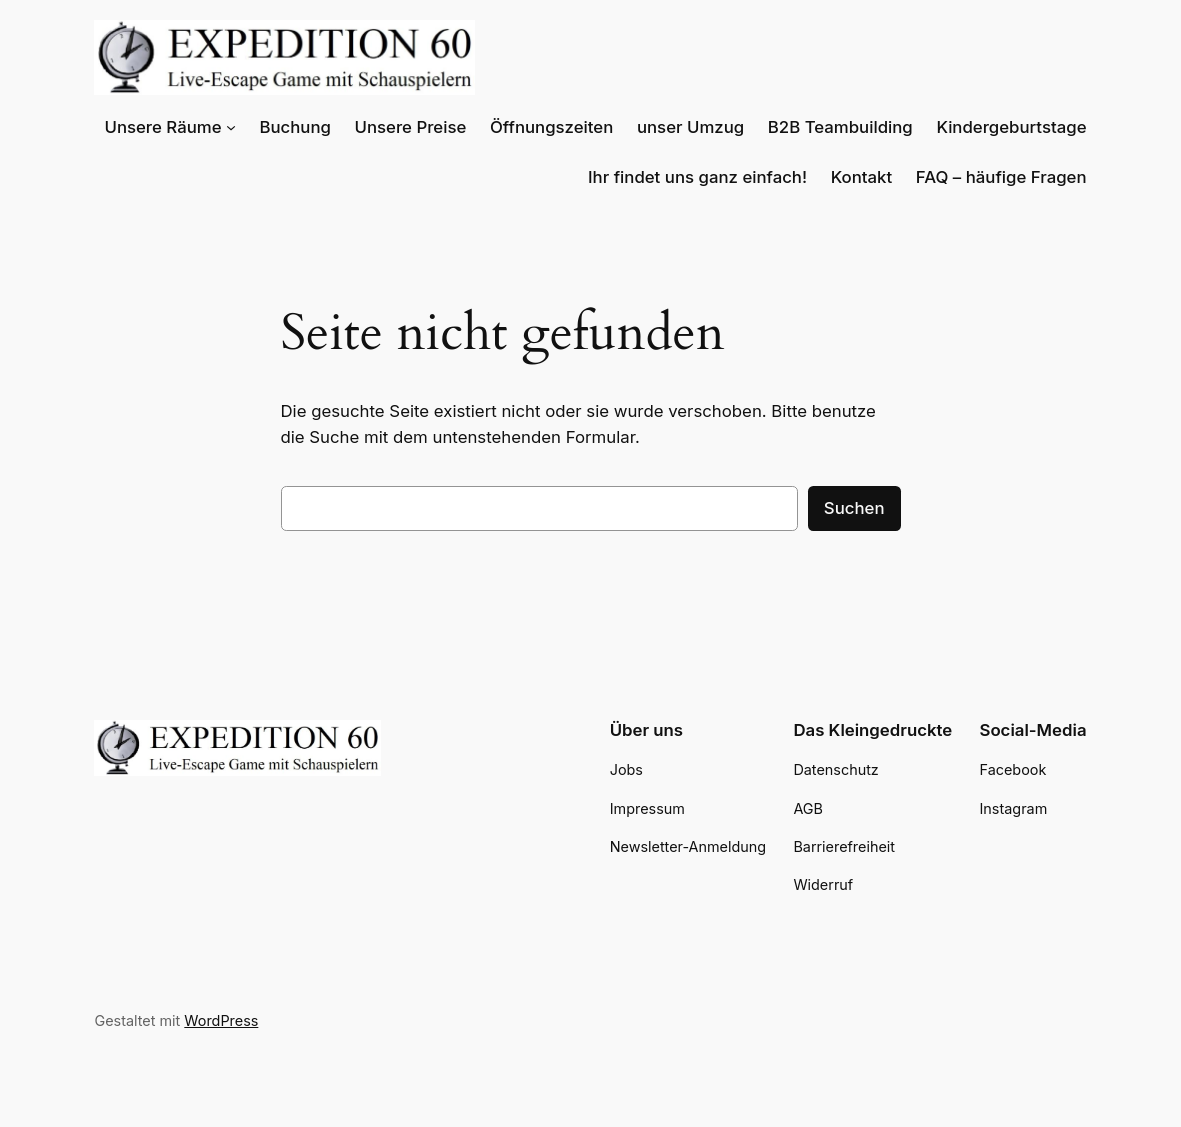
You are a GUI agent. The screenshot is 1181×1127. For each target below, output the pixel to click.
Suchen (856, 507)
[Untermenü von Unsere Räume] (283, 127)
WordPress (214, 1021)
